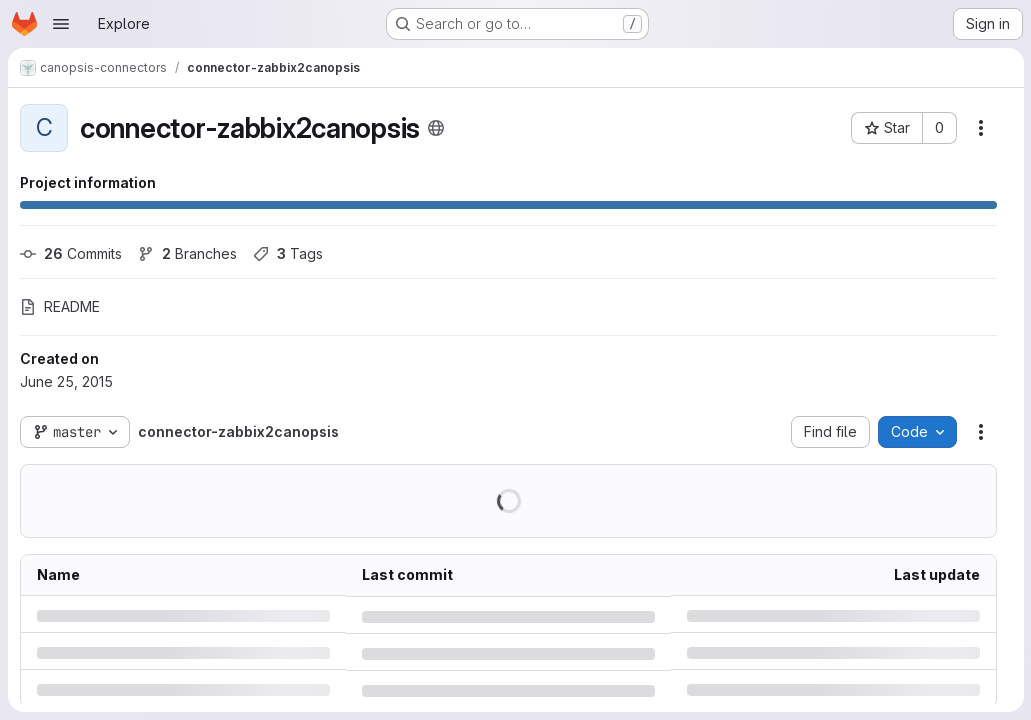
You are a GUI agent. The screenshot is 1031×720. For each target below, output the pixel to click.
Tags (288, 253)
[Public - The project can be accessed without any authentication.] (436, 128)
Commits (71, 253)
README (60, 306)
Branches (187, 253)
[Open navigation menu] (61, 24)
